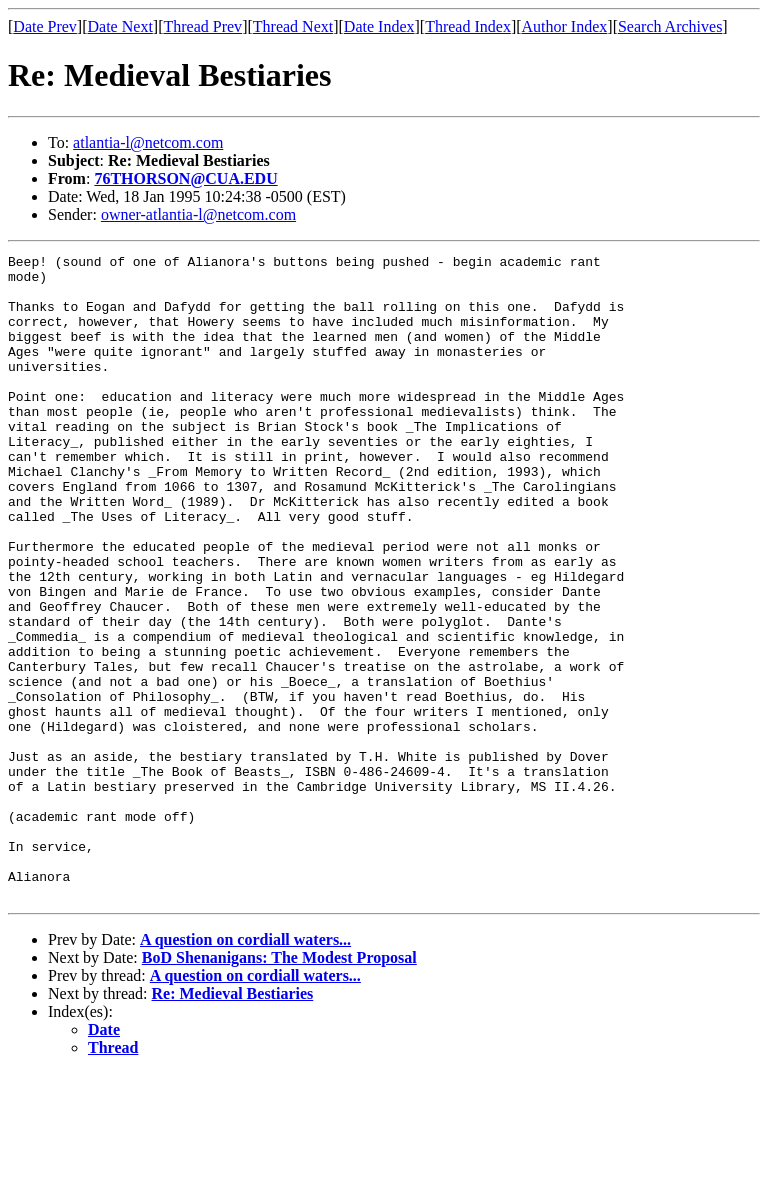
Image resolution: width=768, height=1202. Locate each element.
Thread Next (293, 26)
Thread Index (468, 26)
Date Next (120, 26)
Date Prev (45, 26)
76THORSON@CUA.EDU (185, 178)
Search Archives (670, 26)
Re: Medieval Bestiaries (233, 1122)
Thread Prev (202, 26)
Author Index (565, 26)
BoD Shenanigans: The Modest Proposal (279, 1086)
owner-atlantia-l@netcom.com (198, 214)
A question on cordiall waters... (245, 1068)
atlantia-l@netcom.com (148, 142)
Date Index (379, 26)
